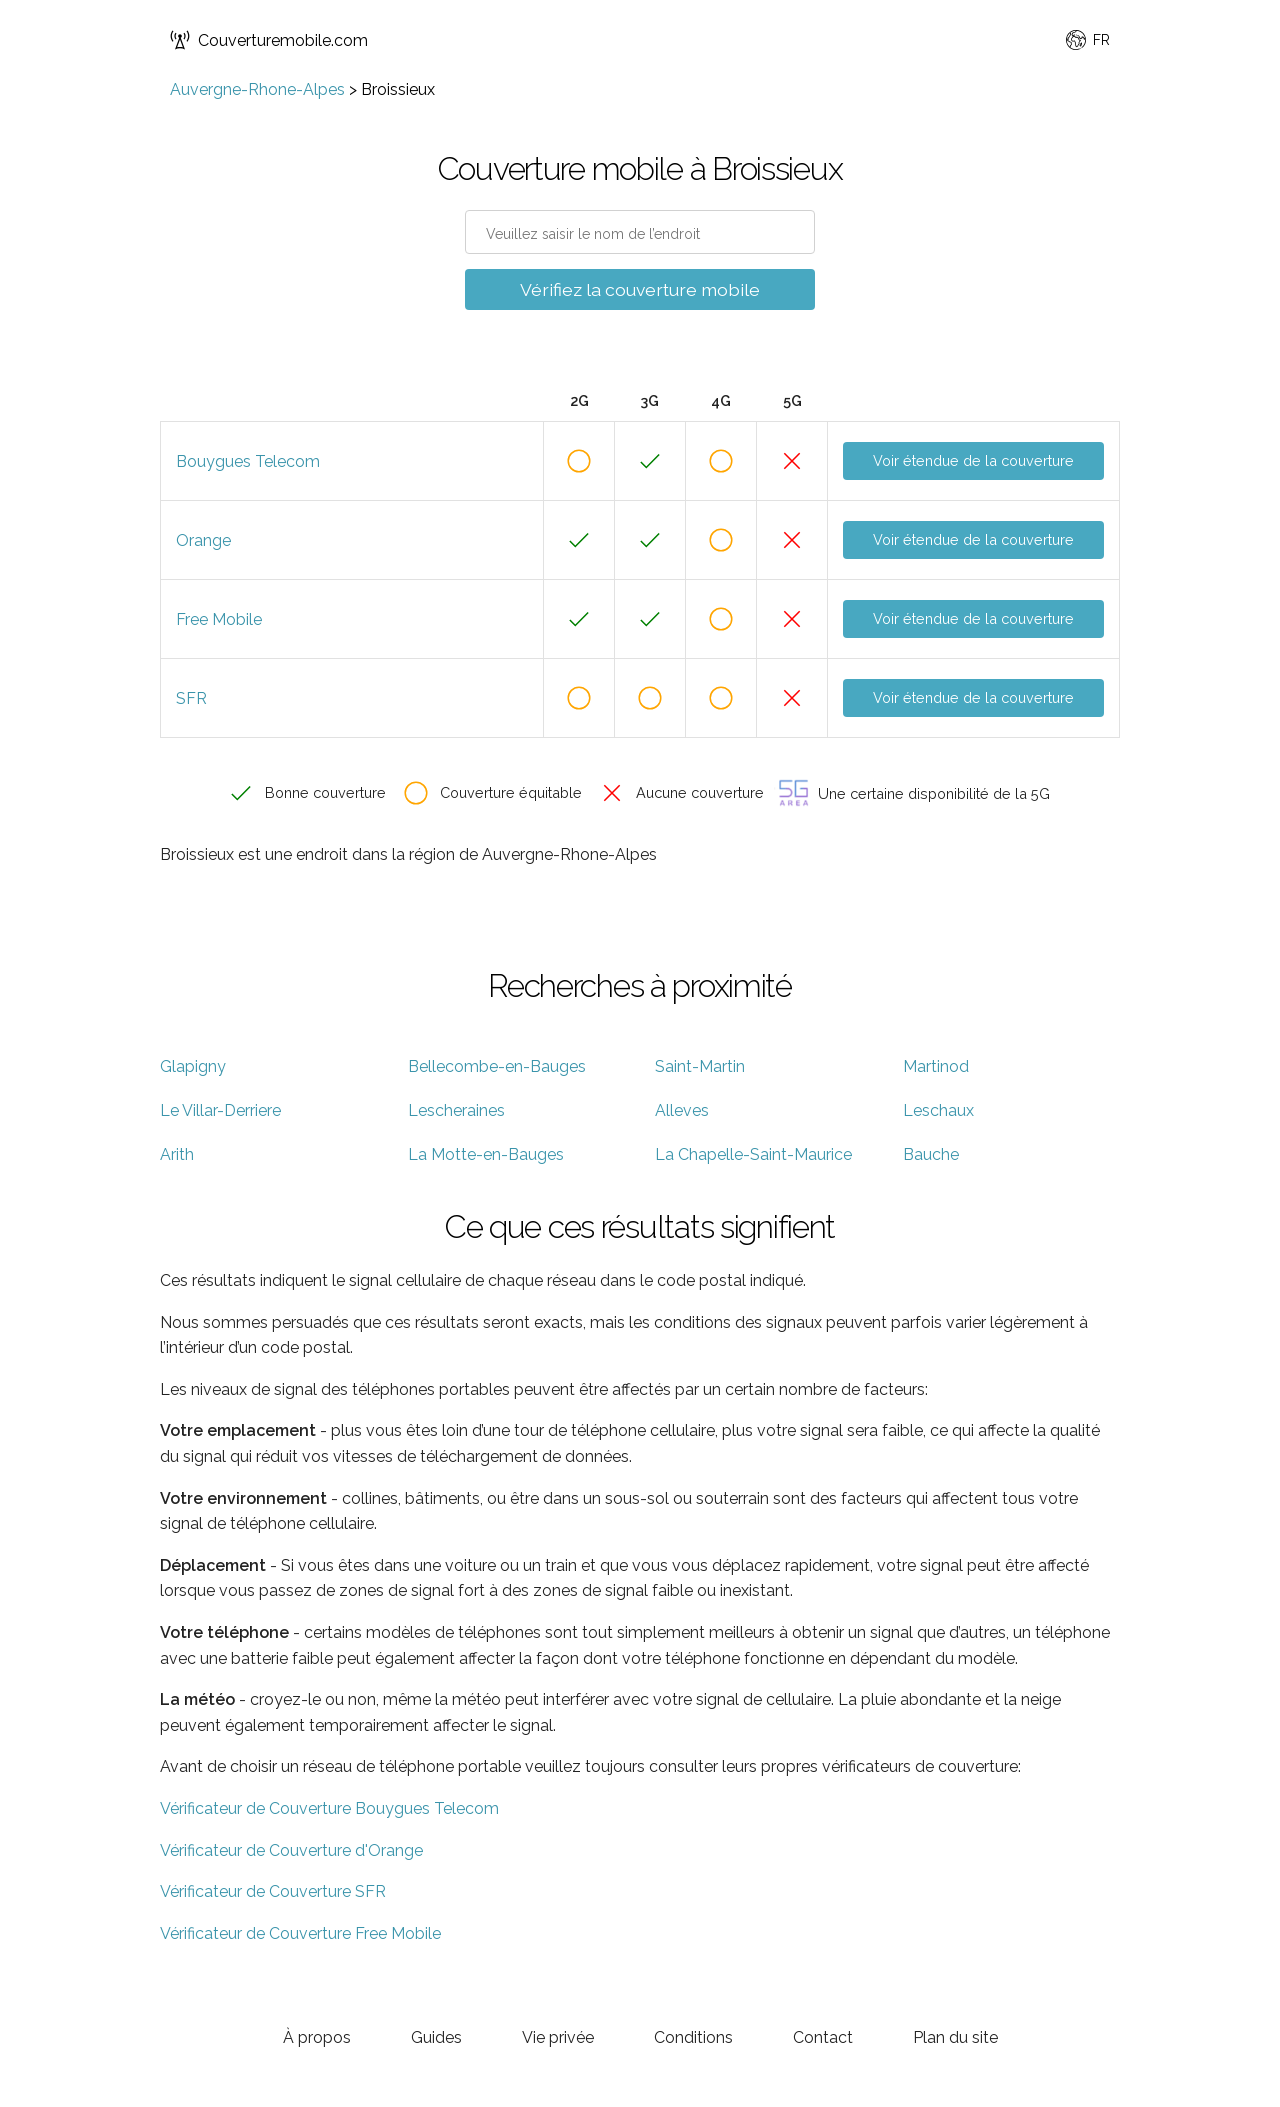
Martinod (936, 1066)
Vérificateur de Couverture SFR (273, 1891)
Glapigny (193, 1066)
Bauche (931, 1154)
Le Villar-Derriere (220, 1110)
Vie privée (558, 2037)
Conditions (693, 2037)
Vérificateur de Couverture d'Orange (291, 1850)
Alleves (682, 1110)
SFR (191, 698)
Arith (177, 1154)
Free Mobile (219, 619)
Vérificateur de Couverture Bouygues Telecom (329, 1808)
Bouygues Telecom (248, 461)
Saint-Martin (700, 1066)
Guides (436, 2037)
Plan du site (955, 2037)
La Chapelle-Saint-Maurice (753, 1154)
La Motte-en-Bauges (486, 1154)
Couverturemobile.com (269, 40)
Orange (203, 540)
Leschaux (938, 1110)
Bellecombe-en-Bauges (497, 1066)
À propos (317, 2037)
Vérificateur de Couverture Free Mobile (300, 1933)
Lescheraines (456, 1110)
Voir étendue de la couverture (973, 460)
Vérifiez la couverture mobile (640, 289)
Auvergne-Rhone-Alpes (257, 89)
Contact (823, 2037)
